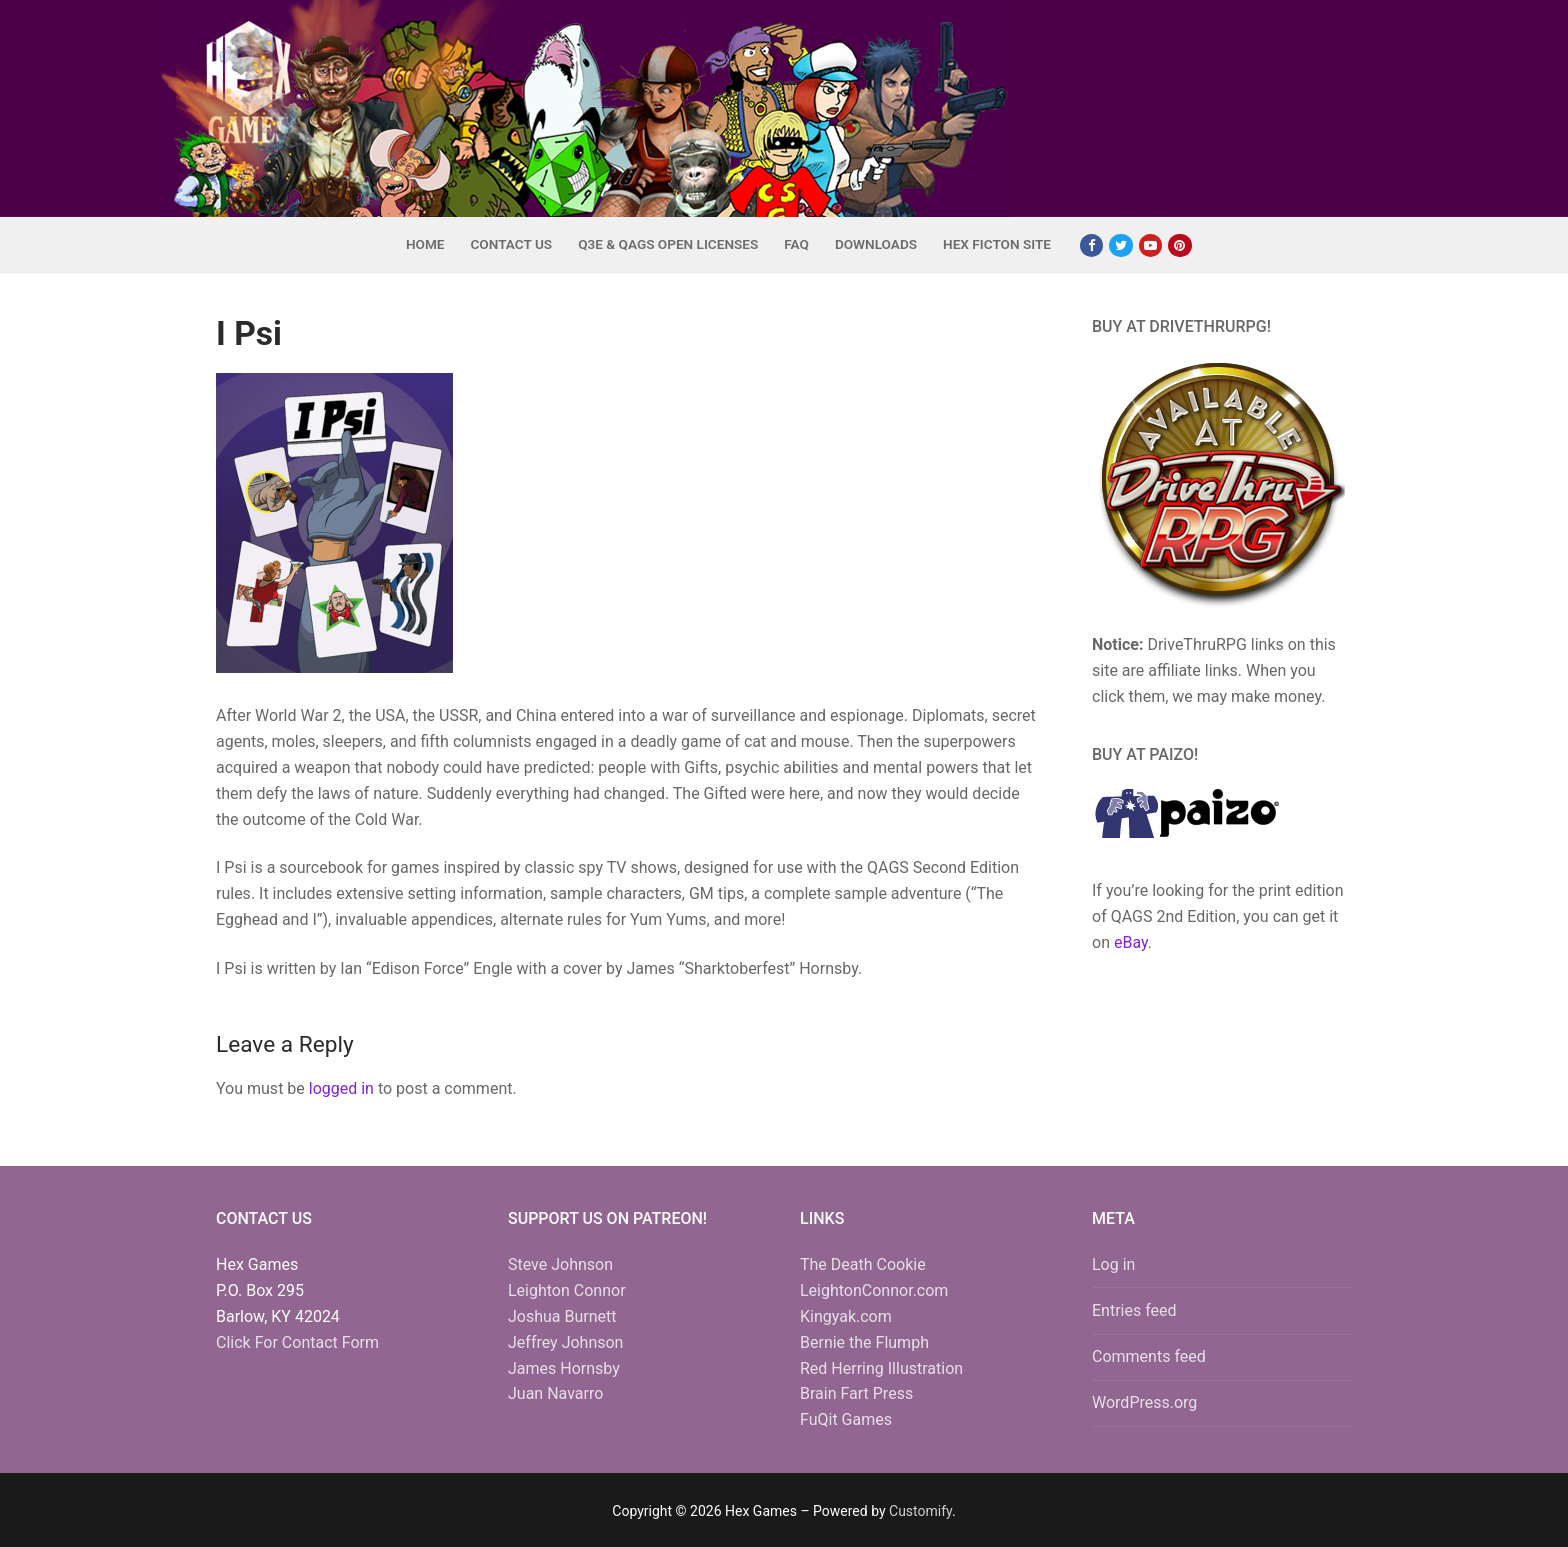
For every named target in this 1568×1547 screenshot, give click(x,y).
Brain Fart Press (856, 1393)
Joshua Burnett (562, 1316)
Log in (1113, 1264)
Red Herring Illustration (881, 1368)
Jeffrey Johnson (565, 1342)
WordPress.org (1144, 1402)
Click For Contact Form (297, 1342)
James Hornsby (564, 1368)
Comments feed (1149, 1356)
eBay (1131, 942)
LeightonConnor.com (874, 1290)
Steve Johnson (560, 1264)
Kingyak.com (846, 1316)
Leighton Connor (567, 1290)
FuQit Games (846, 1419)
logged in (341, 1088)
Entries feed (1134, 1310)
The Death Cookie (863, 1264)
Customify (920, 1511)
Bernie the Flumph (864, 1342)
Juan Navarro (555, 1393)
